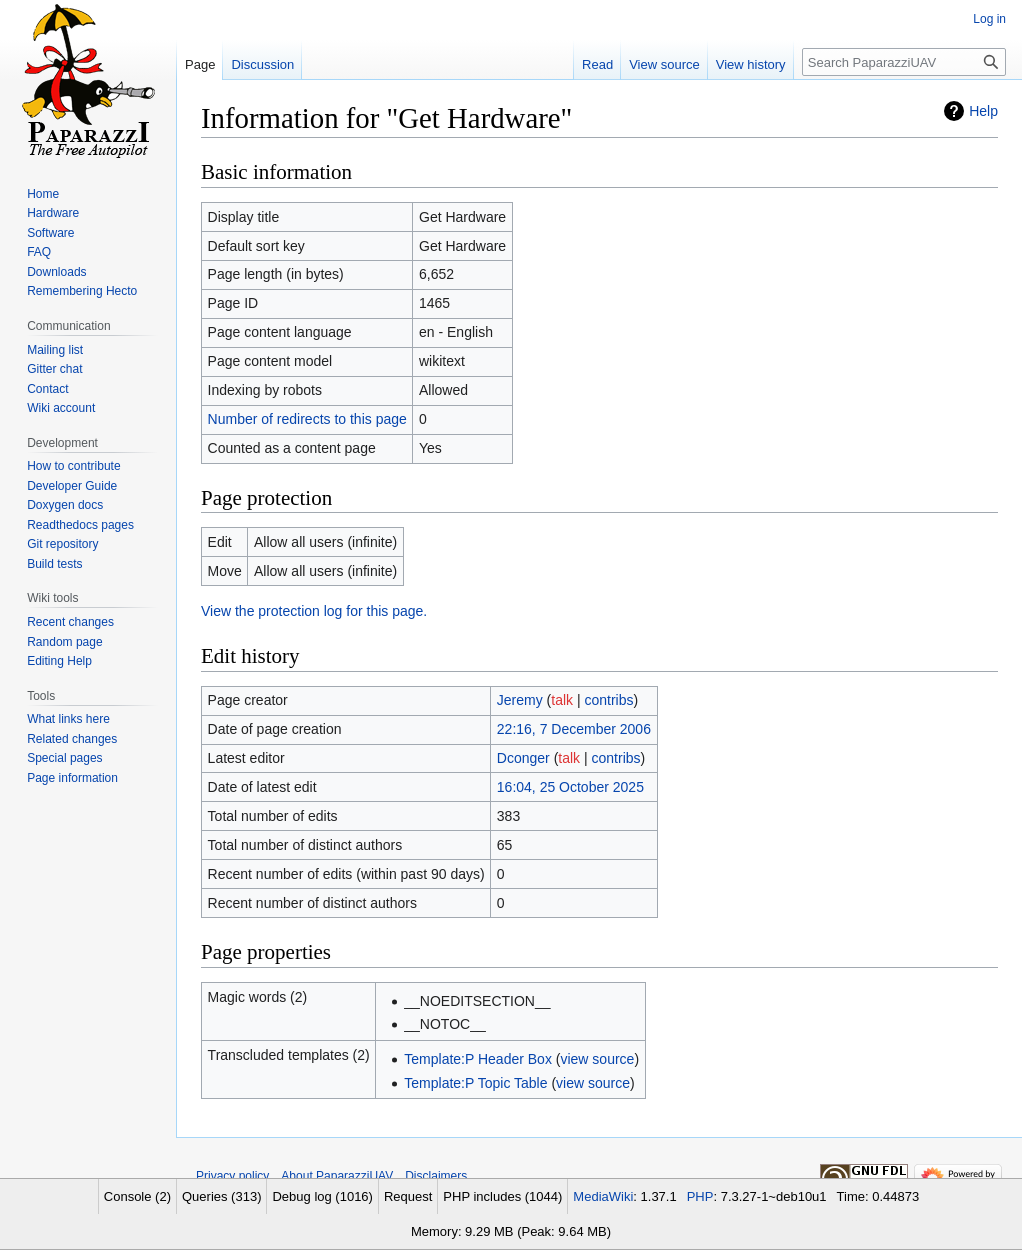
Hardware (53, 213)
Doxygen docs (65, 505)
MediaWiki (603, 1196)
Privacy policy (232, 1176)
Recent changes (70, 622)
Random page (64, 642)
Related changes (72, 739)
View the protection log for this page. (314, 611)
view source (597, 1059)
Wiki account (61, 408)
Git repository (62, 544)
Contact (47, 389)
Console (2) (137, 1196)
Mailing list (55, 350)
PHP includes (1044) (502, 1196)
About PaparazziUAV (337, 1176)
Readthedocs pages (80, 525)
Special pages (64, 758)
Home (43, 194)
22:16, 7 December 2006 (574, 729)
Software (50, 233)
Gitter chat (54, 369)
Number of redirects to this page (307, 419)
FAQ (39, 252)
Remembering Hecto (82, 291)
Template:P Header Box (478, 1059)
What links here (68, 719)
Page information (72, 778)
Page (200, 64)
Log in (989, 19)
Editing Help (59, 661)
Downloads (56, 272)
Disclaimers (436, 1176)
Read (597, 64)
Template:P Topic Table (475, 1083)
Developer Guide (72, 486)
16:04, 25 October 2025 (570, 787)
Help (983, 111)
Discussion (262, 64)
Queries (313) (221, 1196)
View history (751, 64)
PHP (700, 1196)
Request (408, 1196)
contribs (609, 700)
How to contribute (73, 466)
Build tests (54, 564)
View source (664, 64)
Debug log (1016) (322, 1196)
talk (562, 700)
